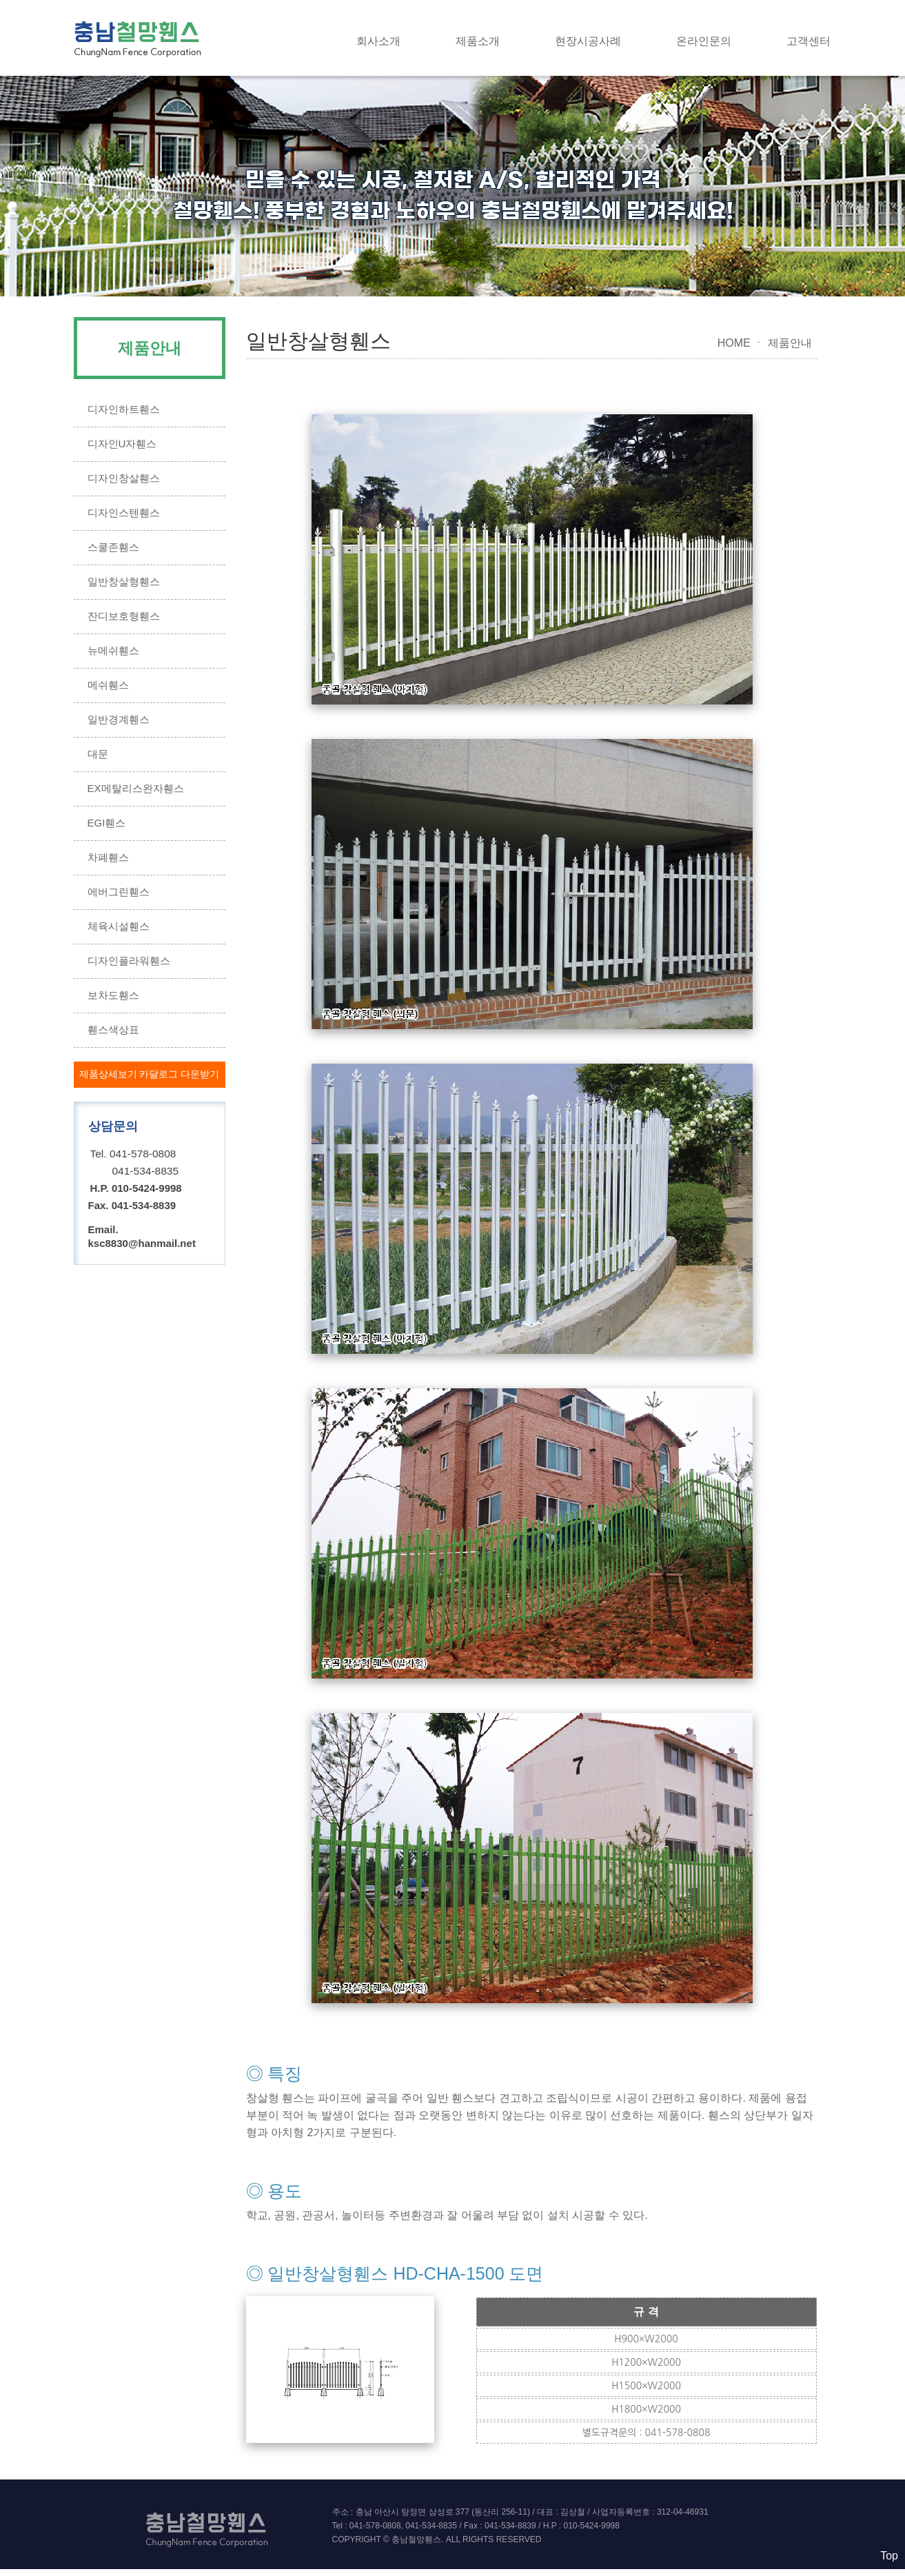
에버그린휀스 (119, 891)
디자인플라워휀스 (129, 960)
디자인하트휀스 (124, 409)
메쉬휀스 (108, 685)
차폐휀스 (108, 857)
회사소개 (378, 41)
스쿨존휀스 (113, 547)
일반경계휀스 (119, 719)
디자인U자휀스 (122, 443)
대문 (98, 754)
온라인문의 (703, 41)
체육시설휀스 (119, 926)
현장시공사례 (588, 41)
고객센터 (808, 41)
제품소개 (478, 41)
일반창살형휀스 (124, 581)
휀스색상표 (113, 1029)
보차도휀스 (113, 995)
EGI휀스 (107, 823)
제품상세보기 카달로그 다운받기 (149, 1073)
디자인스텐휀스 (124, 512)
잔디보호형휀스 (124, 616)
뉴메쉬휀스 (113, 650)
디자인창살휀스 (124, 478)
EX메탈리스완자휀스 (136, 788)
